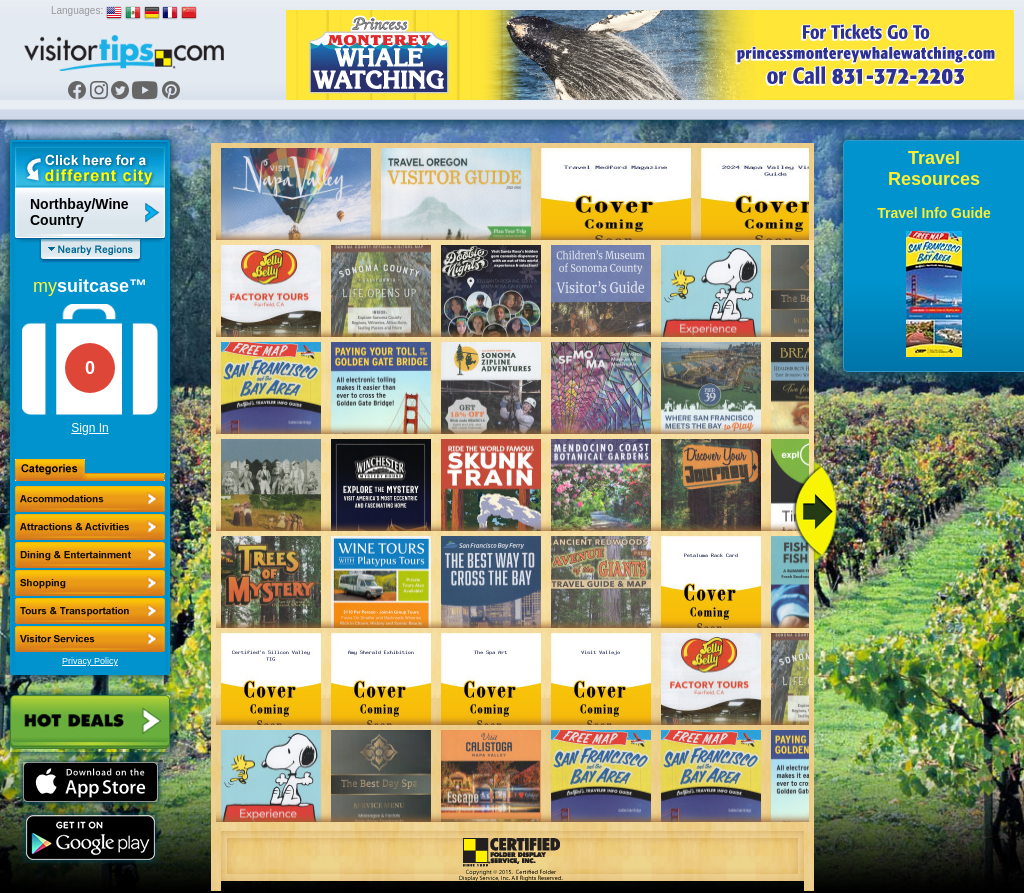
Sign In (89, 428)
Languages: (77, 10)
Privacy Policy (90, 661)
